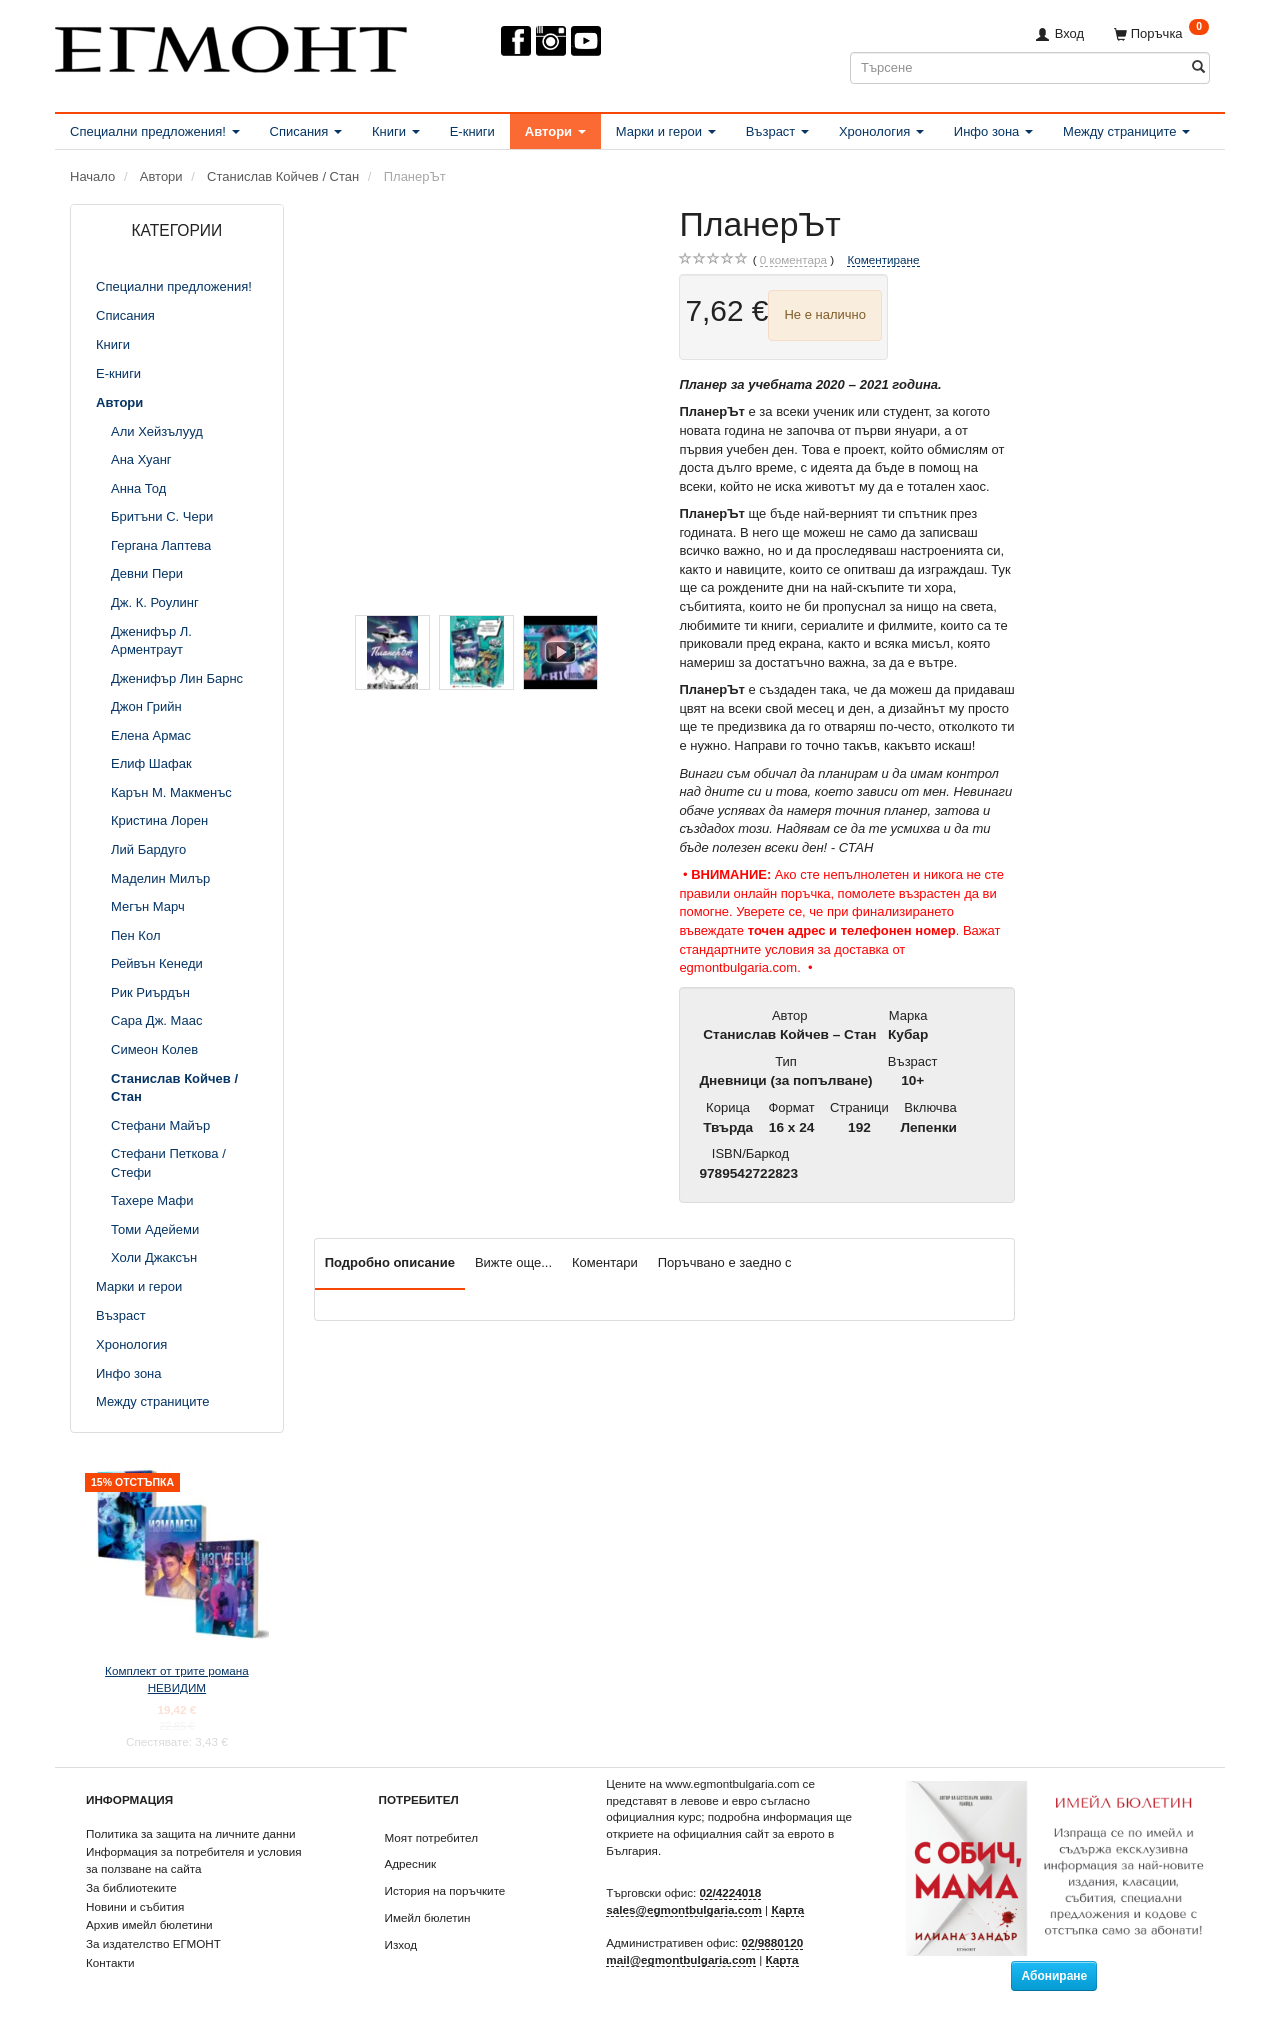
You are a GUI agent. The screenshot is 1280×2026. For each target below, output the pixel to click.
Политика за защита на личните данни (190, 1833)
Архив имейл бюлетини (149, 1924)
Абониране (1054, 1976)
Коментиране (883, 259)
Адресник (411, 1863)
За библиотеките (131, 1887)
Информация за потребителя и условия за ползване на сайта (194, 1860)
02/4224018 (731, 1892)
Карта (787, 1909)
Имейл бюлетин (428, 1917)
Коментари (605, 1262)
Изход (401, 1944)
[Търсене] (1198, 67)
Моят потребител (431, 1837)
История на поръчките (445, 1890)
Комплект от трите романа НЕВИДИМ (177, 1679)
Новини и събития (135, 1906)
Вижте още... (513, 1262)
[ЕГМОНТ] (231, 45)
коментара (793, 260)
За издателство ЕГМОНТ (153, 1943)
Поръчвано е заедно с (725, 1262)
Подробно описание (390, 1262)
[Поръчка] (1161, 33)
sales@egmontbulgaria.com (684, 1909)
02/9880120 (773, 1942)
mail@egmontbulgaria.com (681, 1959)
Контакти (110, 1962)
